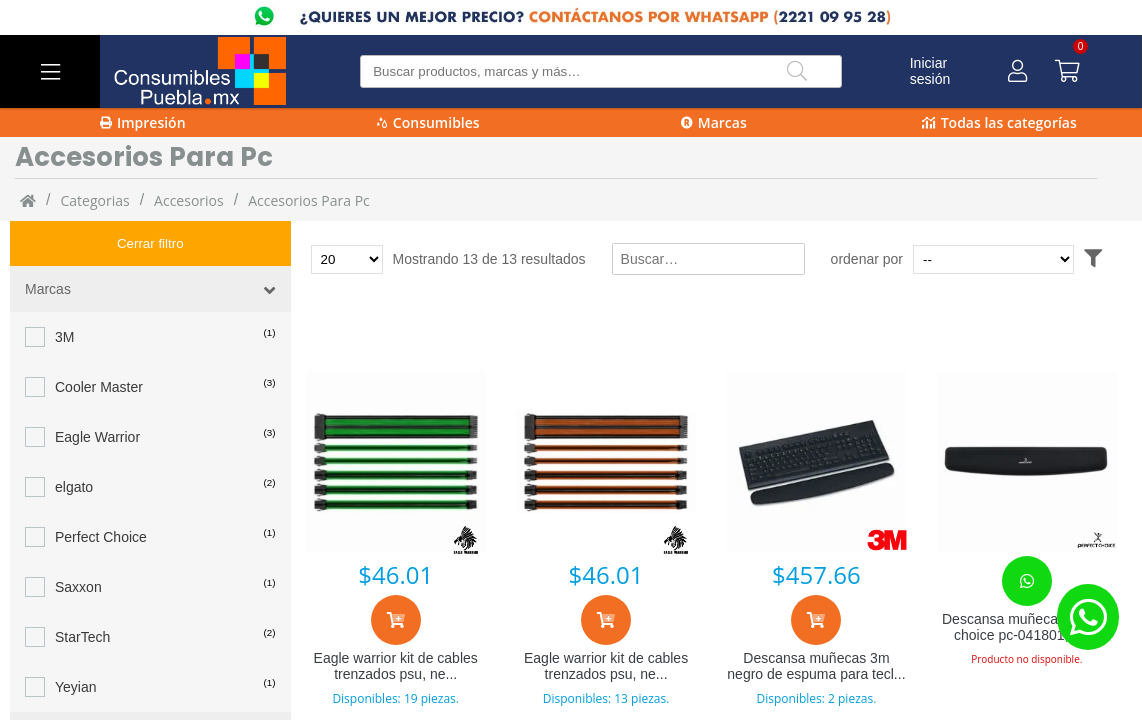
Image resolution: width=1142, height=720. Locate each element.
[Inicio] (28, 200)
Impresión (143, 122)
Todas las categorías (999, 122)
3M (64, 292)
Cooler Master (99, 342)
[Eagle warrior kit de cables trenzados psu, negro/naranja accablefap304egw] (606, 462)
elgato (74, 442)
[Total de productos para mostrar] (347, 259)
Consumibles (428, 122)
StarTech (82, 592)
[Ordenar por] (1031, 259)
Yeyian (76, 642)
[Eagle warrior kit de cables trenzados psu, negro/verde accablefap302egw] (396, 462)
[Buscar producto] (600, 71)
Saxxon (78, 542)
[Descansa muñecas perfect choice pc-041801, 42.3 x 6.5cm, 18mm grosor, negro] (1027, 462)
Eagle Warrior (97, 392)
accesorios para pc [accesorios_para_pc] (309, 200)
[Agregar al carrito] (396, 620)
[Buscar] (797, 71)
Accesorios (189, 200)
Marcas (714, 122)
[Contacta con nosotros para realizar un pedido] (1027, 581)
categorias (94, 200)
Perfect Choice (101, 492)
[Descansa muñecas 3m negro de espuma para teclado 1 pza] (816, 462)
